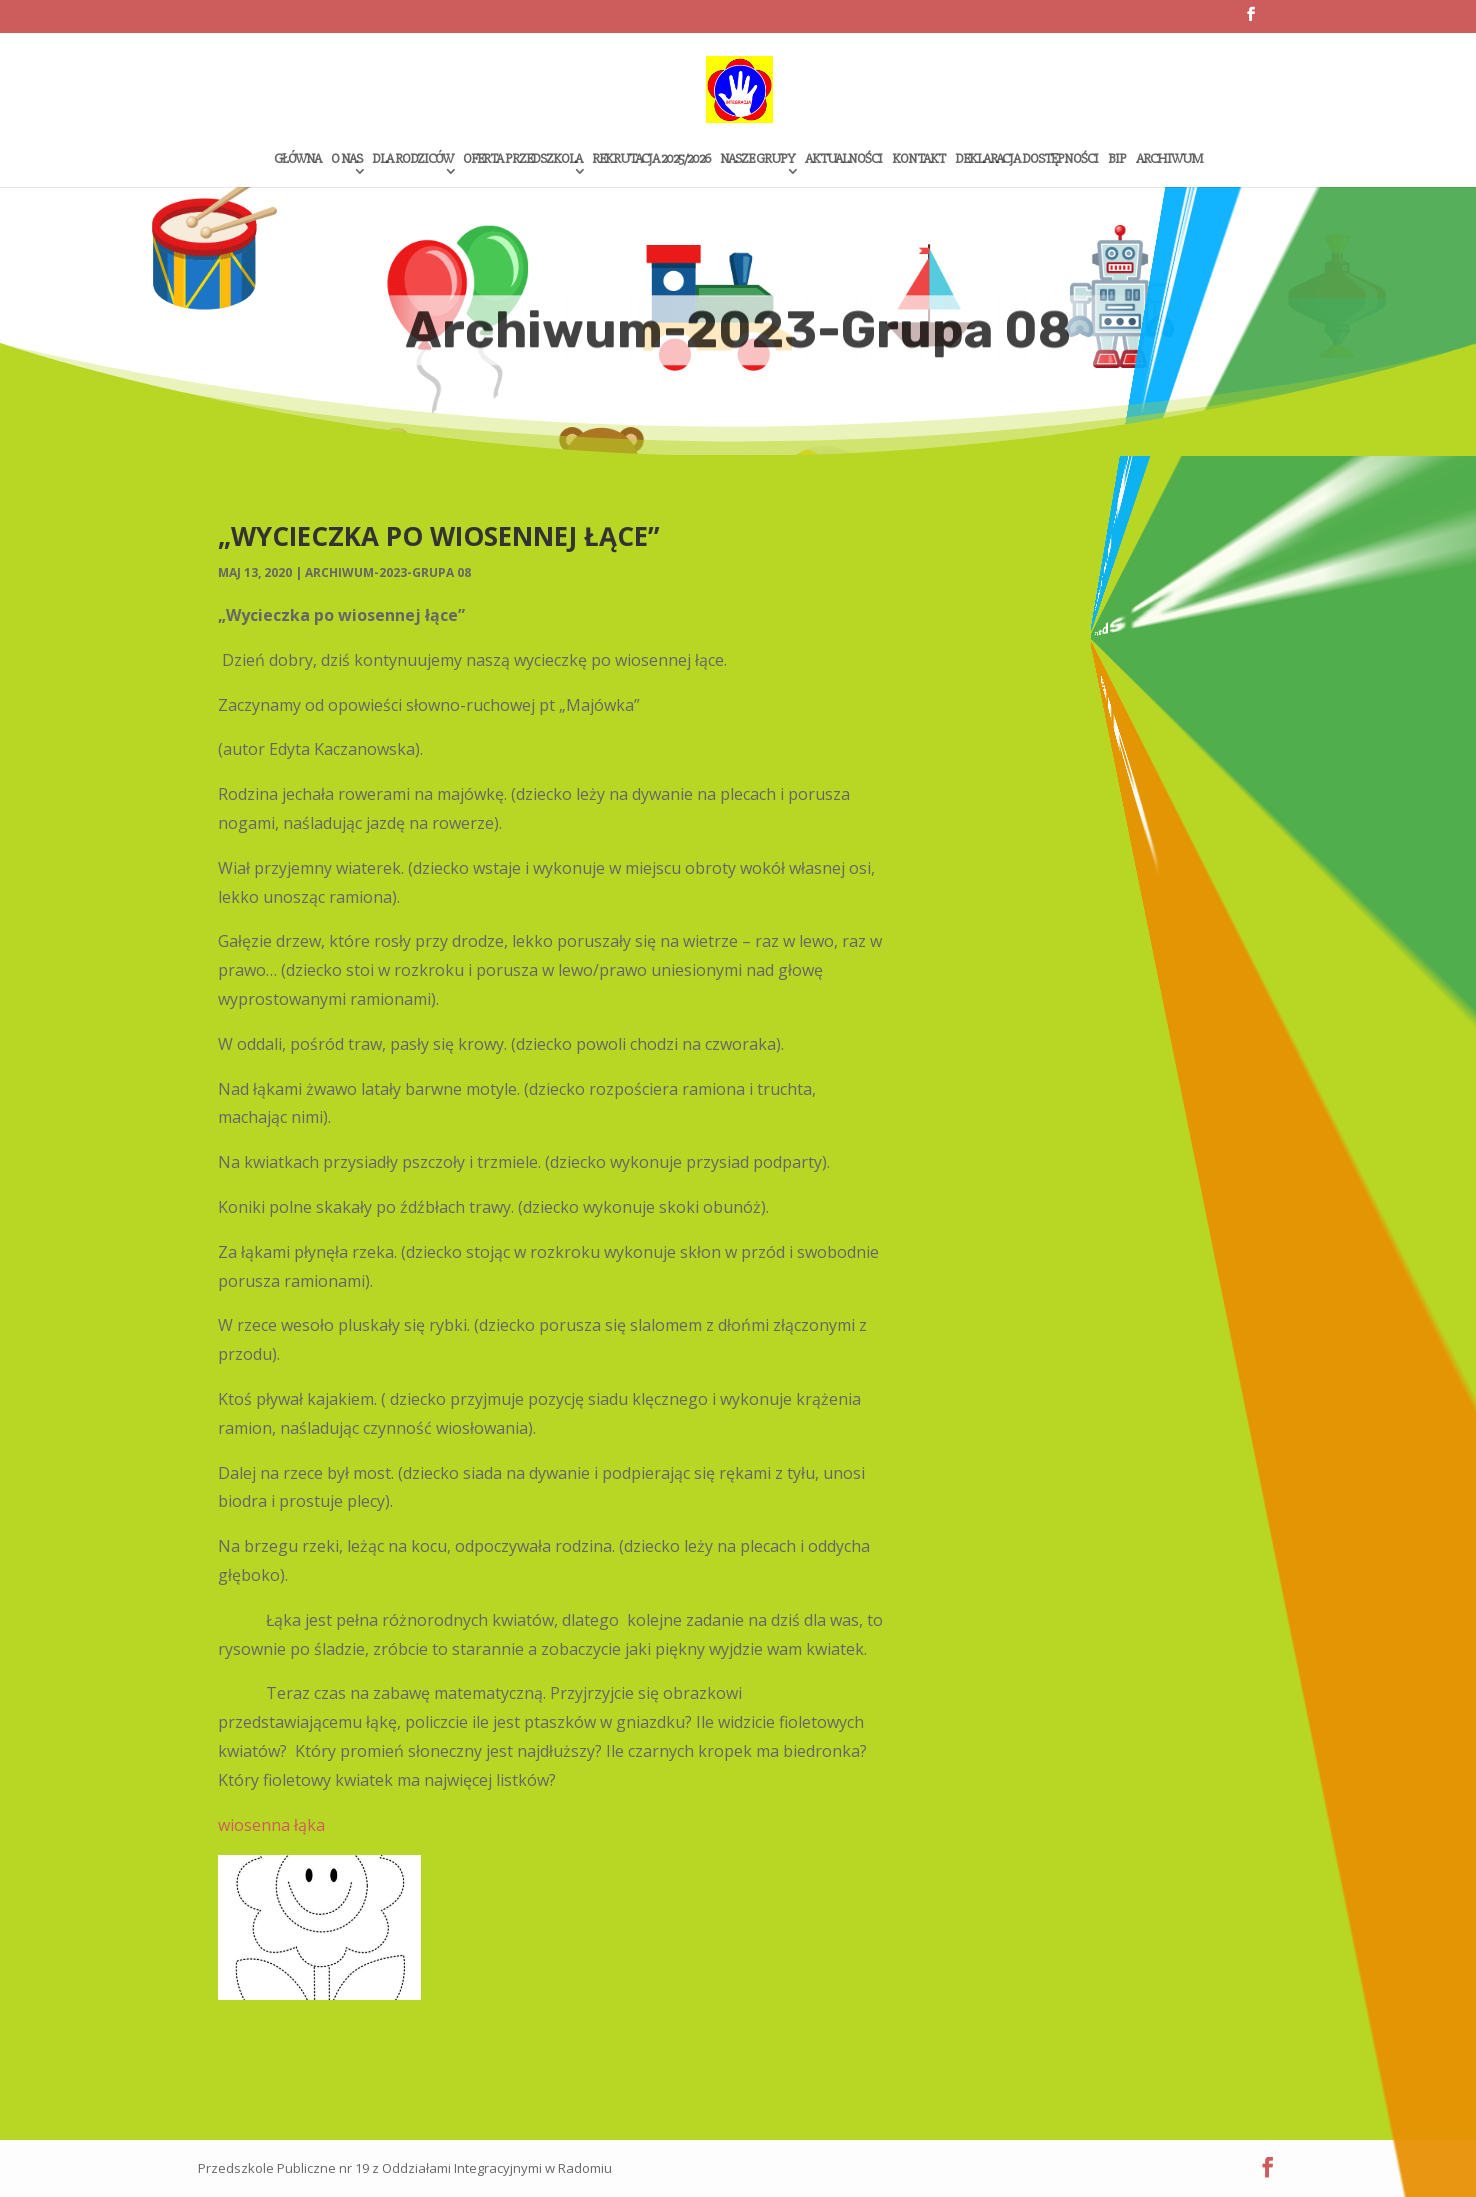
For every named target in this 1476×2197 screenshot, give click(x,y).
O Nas (346, 159)
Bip (1117, 159)
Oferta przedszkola (522, 159)
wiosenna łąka (271, 1825)
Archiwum (1169, 159)
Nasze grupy (757, 159)
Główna (297, 159)
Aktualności (843, 159)
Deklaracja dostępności (1026, 159)
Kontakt (918, 159)
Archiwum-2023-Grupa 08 (388, 572)
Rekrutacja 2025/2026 (651, 159)
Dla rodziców (412, 159)
